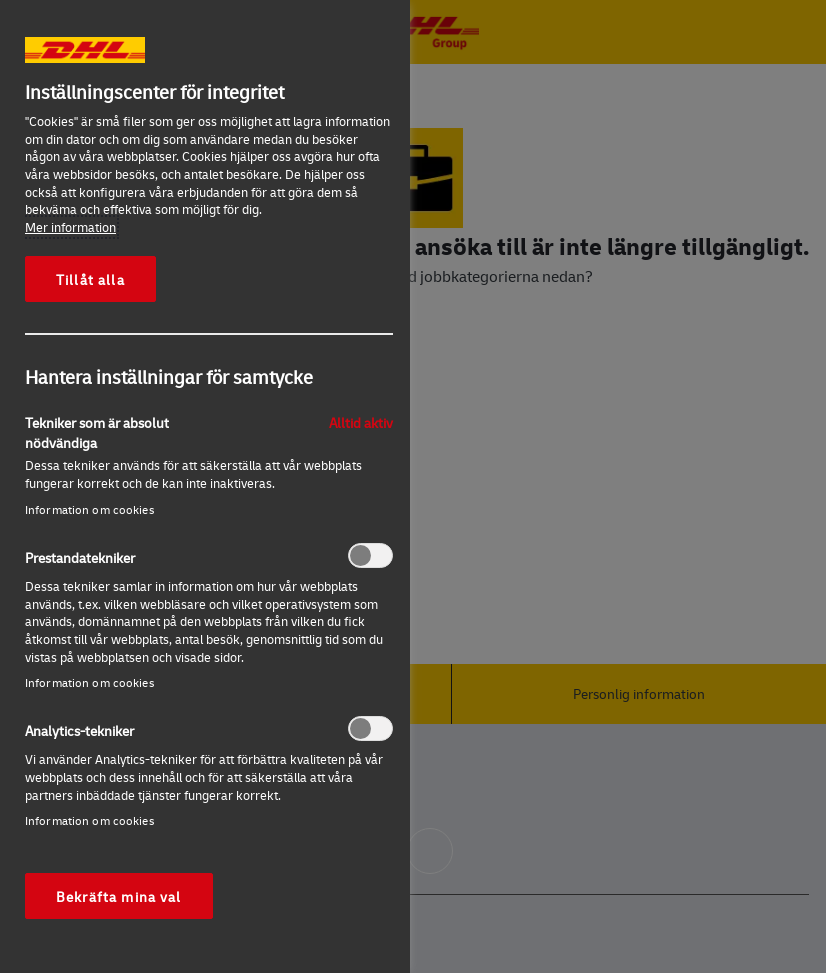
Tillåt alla (90, 279)
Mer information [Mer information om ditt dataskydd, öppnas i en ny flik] (70, 227)
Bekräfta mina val (119, 896)
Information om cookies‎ (89, 509)
